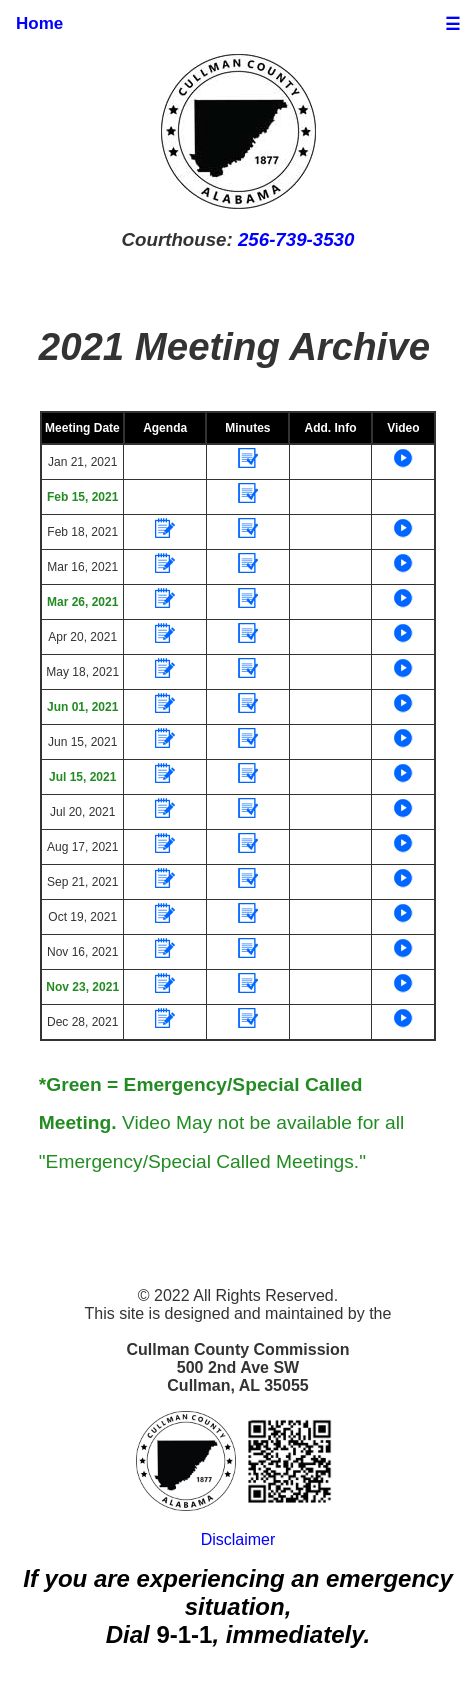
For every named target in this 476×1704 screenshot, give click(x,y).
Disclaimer (238, 1539)
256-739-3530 (296, 239)
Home (39, 23)
